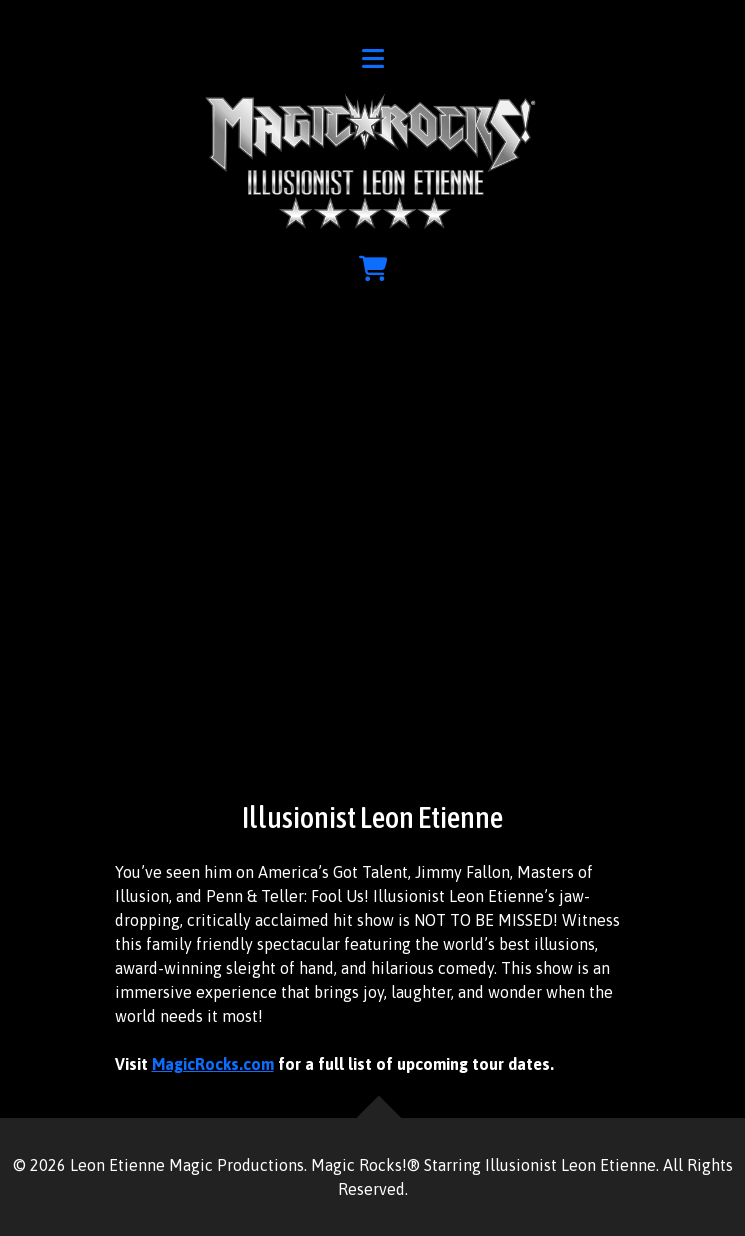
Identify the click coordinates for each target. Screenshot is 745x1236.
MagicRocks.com (213, 1064)
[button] (373, 62)
